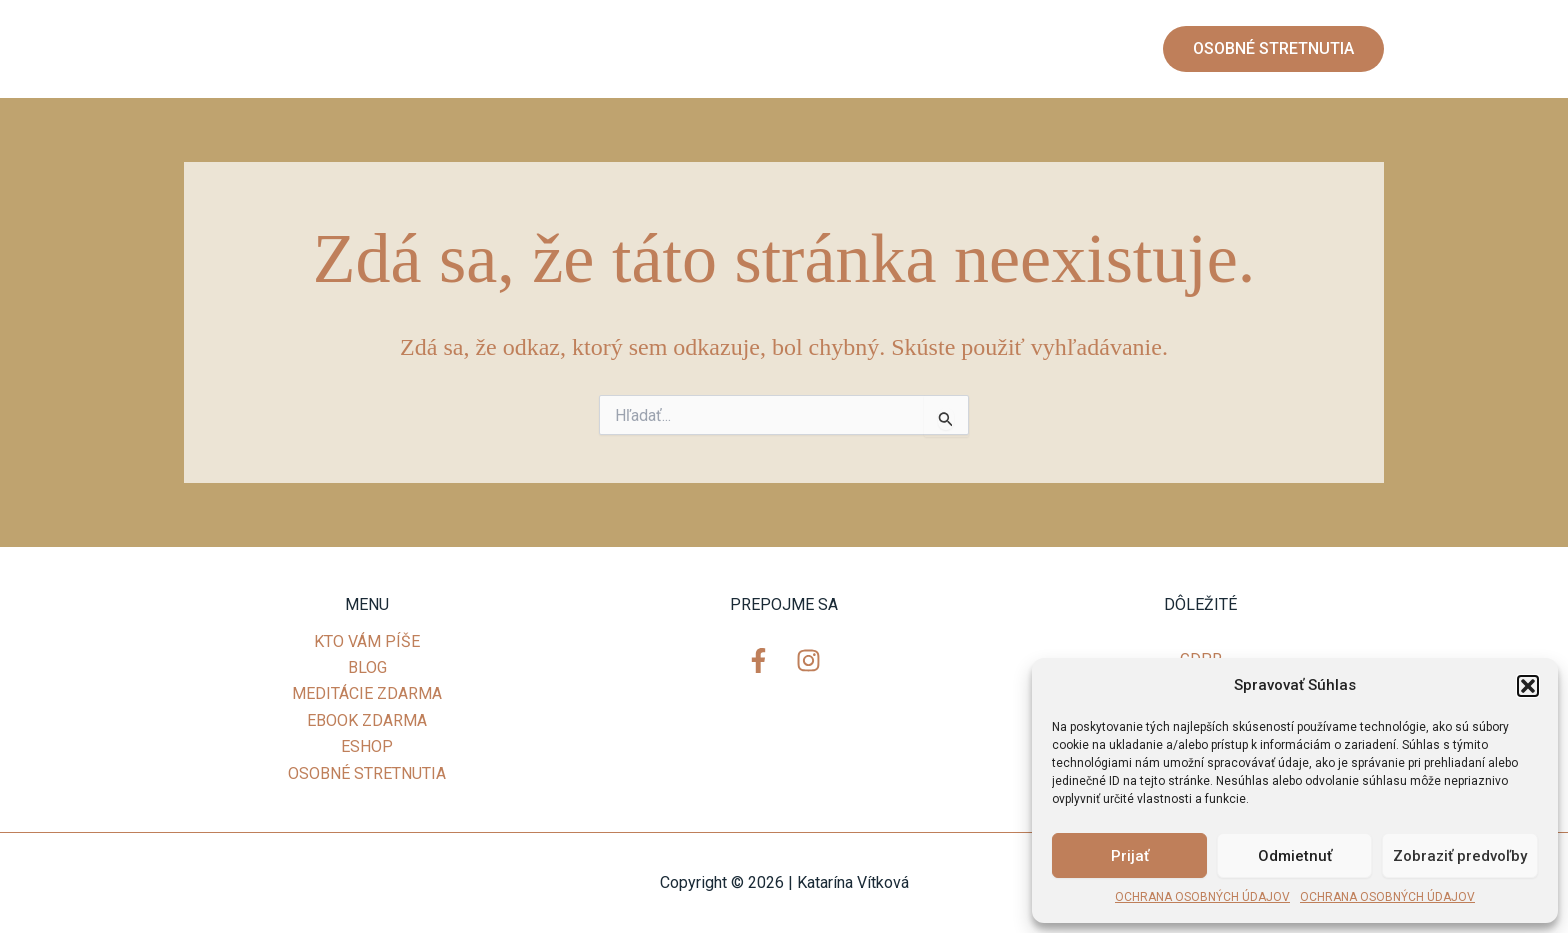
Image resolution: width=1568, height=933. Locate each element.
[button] (1528, 686)
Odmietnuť (1295, 856)
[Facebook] (214, 50)
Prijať (1130, 856)
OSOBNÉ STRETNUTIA (367, 773)
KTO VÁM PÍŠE (573, 48)
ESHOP (1091, 48)
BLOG (678, 48)
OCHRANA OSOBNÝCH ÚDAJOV (1202, 897)
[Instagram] (254, 50)
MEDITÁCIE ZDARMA (805, 48)
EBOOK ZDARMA (973, 48)
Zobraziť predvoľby (1460, 856)
